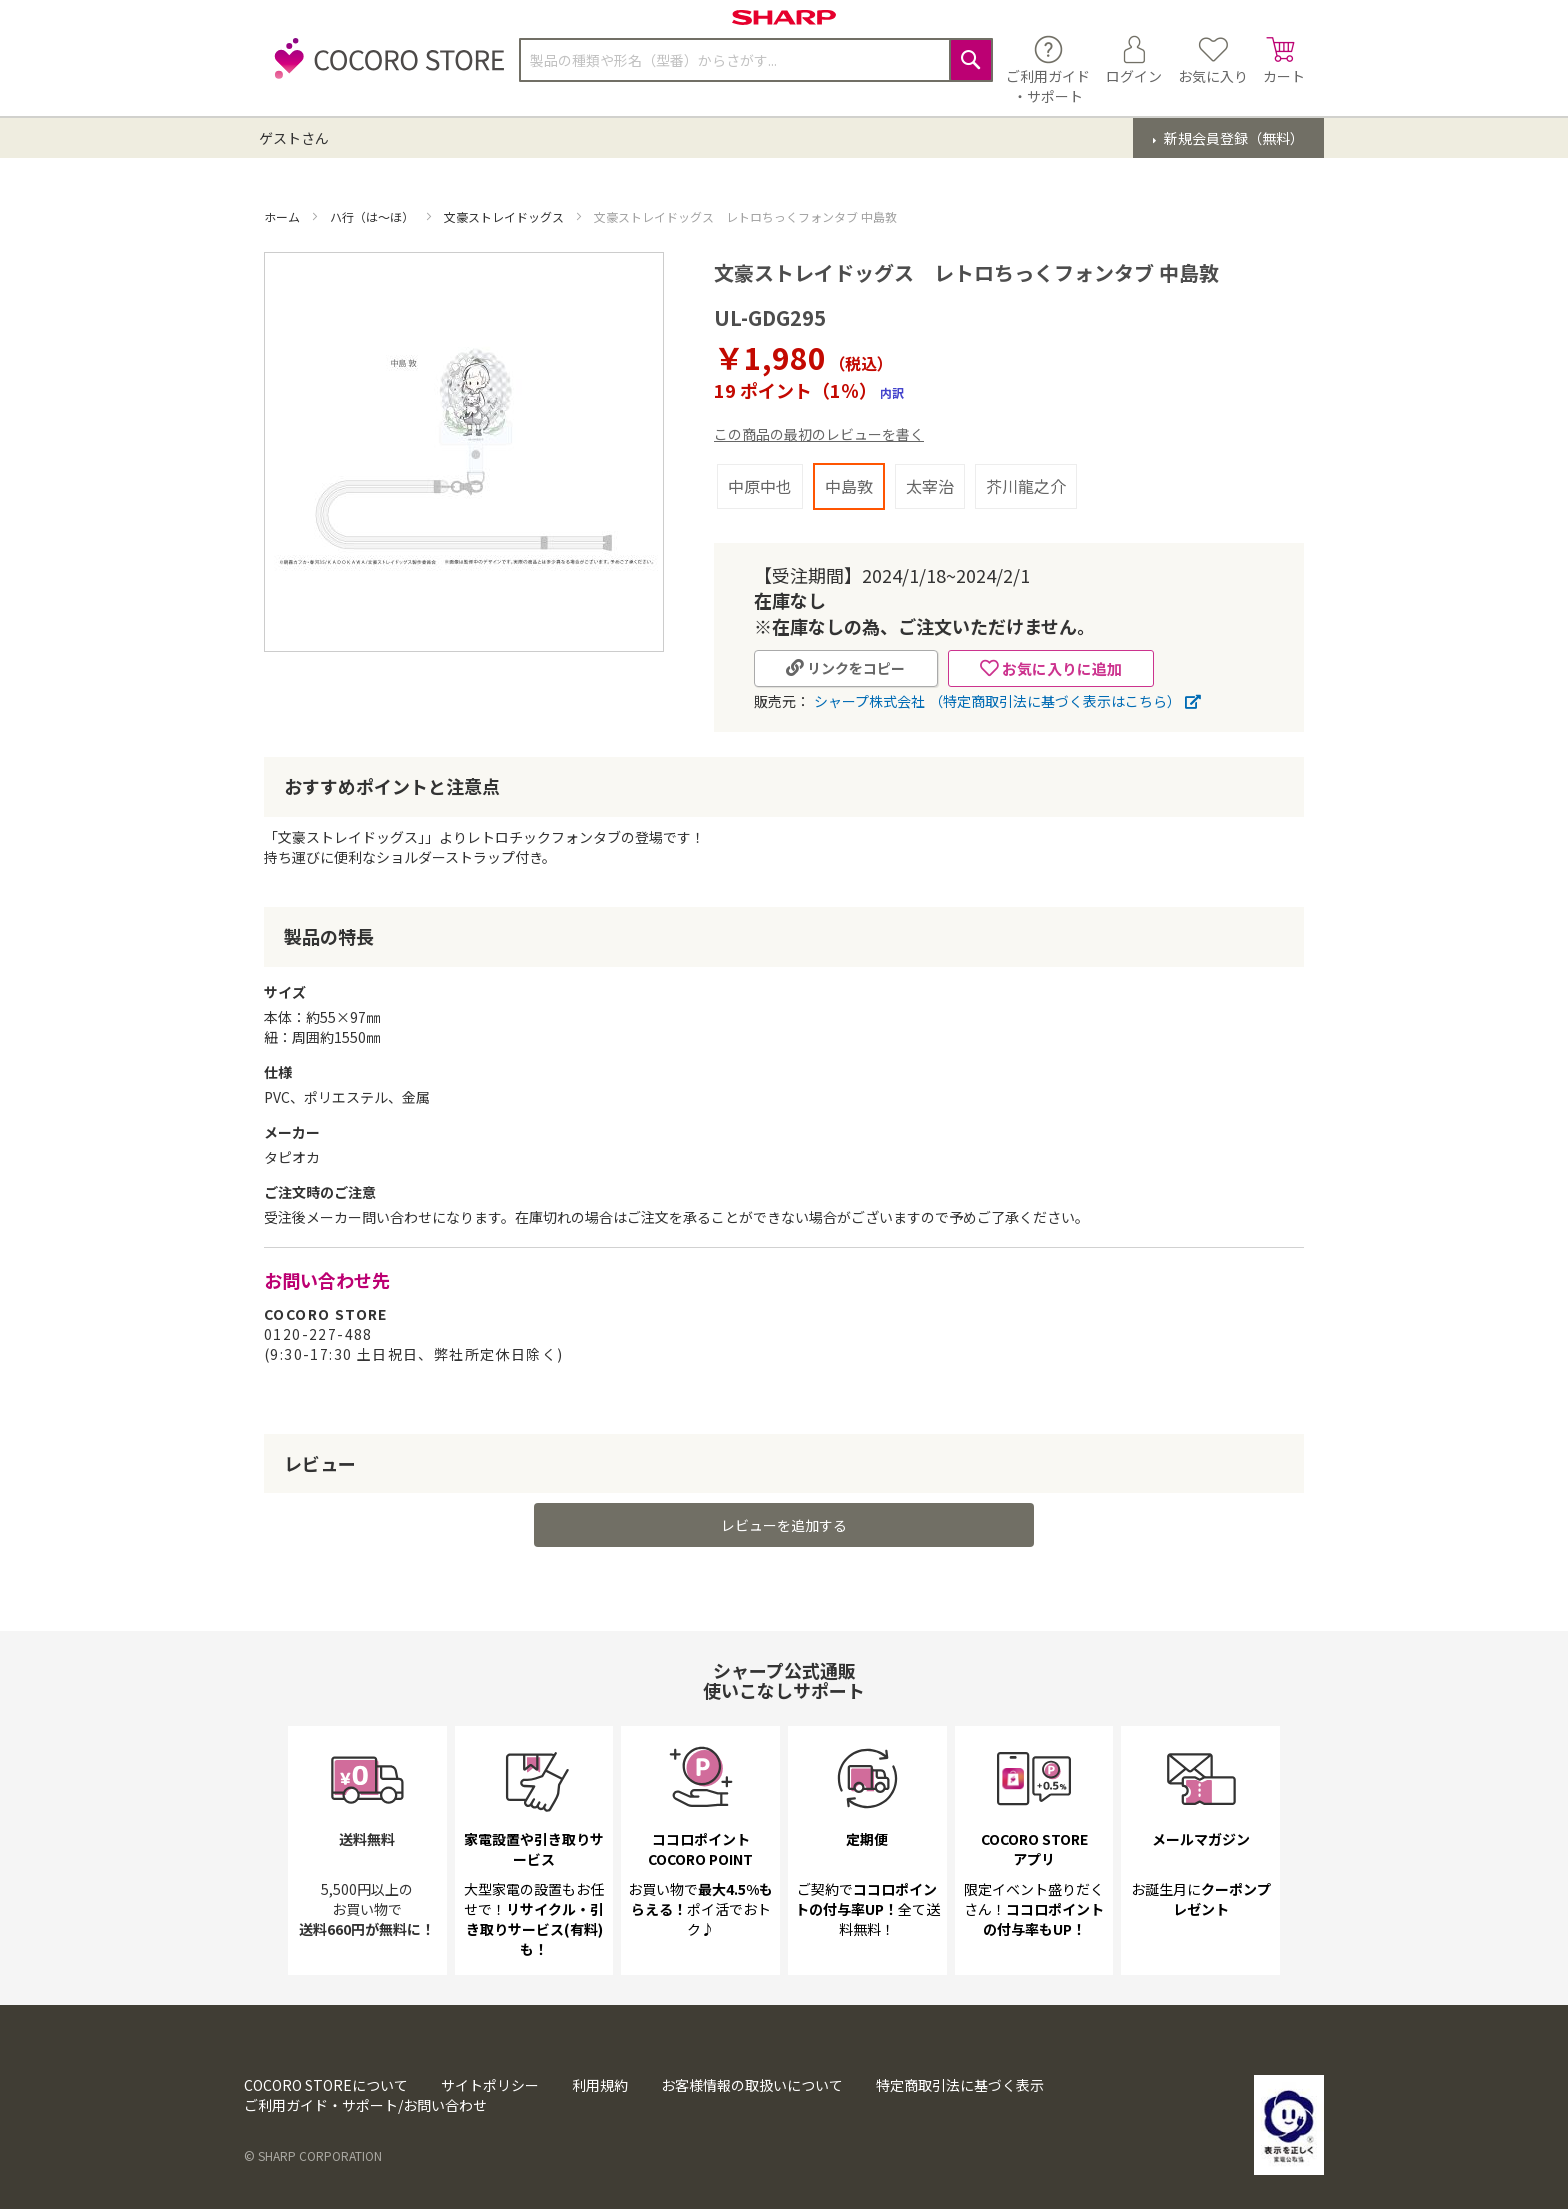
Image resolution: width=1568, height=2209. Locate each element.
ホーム (283, 216)
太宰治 (930, 486)
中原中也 (760, 486)
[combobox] (756, 60)
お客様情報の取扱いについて (752, 2085)
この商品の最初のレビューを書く (819, 434)
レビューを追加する (784, 1525)
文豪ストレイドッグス (505, 216)
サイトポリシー (490, 2085)
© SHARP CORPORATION (313, 2155)
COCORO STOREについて (326, 2085)
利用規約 (600, 2085)
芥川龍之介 (1026, 486)
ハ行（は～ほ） (373, 216)
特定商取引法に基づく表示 (960, 2085)
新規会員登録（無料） (1232, 138)
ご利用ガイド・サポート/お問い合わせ (365, 2105)
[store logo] (384, 69)
